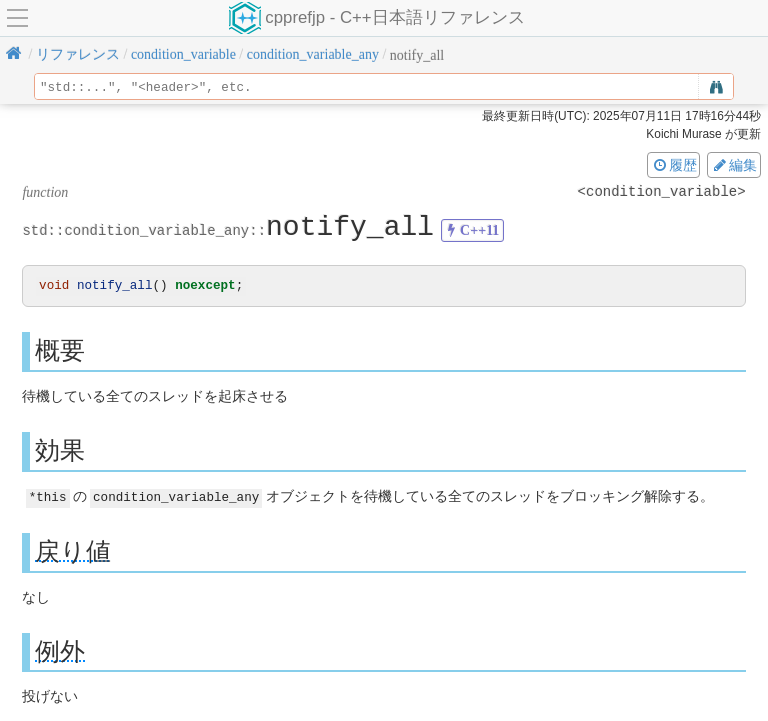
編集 (734, 165)
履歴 (674, 165)
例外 (60, 651)
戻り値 (73, 551)
